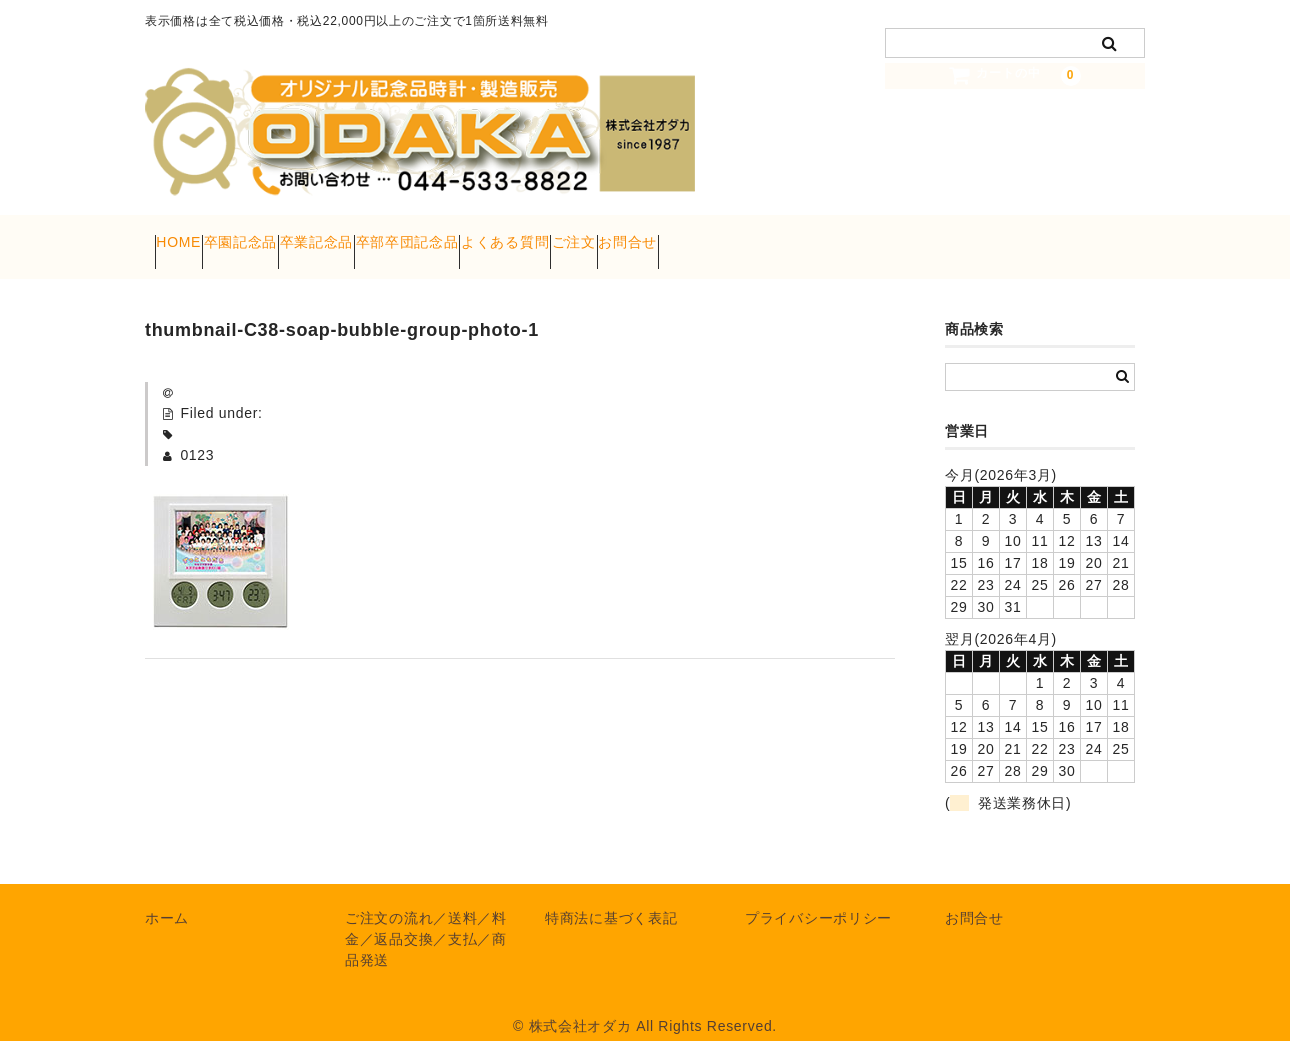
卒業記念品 (403, 236)
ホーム (167, 897)
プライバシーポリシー (818, 897)
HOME (188, 236)
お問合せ (868, 236)
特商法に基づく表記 (611, 897)
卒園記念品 (289, 236)
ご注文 (776, 236)
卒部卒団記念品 (532, 236)
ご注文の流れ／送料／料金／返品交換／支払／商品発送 (426, 918)
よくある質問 (669, 236)
